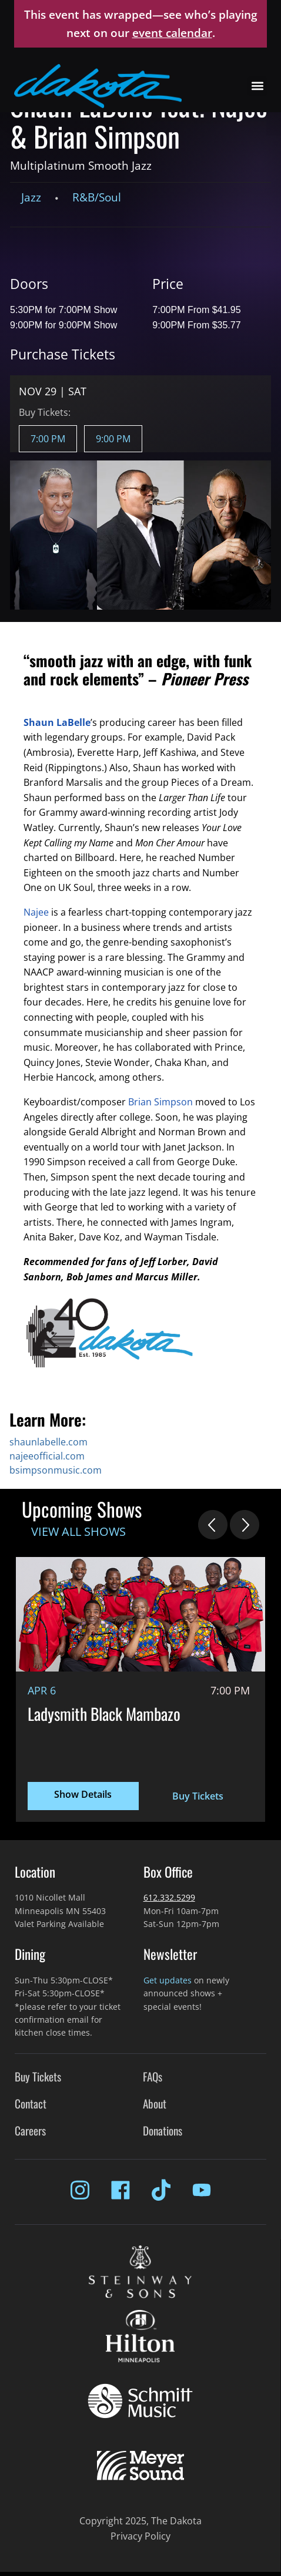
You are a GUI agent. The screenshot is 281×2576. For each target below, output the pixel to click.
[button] (257, 86)
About (154, 2103)
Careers (30, 2130)
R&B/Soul (96, 197)
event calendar (172, 33)
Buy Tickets (197, 1796)
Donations (162, 2130)
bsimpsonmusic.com (55, 1470)
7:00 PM (48, 438)
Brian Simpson (160, 1101)
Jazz (31, 197)
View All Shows (78, 1531)
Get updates (167, 1980)
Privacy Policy (140, 2536)
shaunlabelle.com (48, 1441)
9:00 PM (113, 438)
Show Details (83, 1794)
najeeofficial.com (47, 1456)
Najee (36, 912)
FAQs (152, 2076)
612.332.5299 (169, 1897)
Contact (30, 2103)
